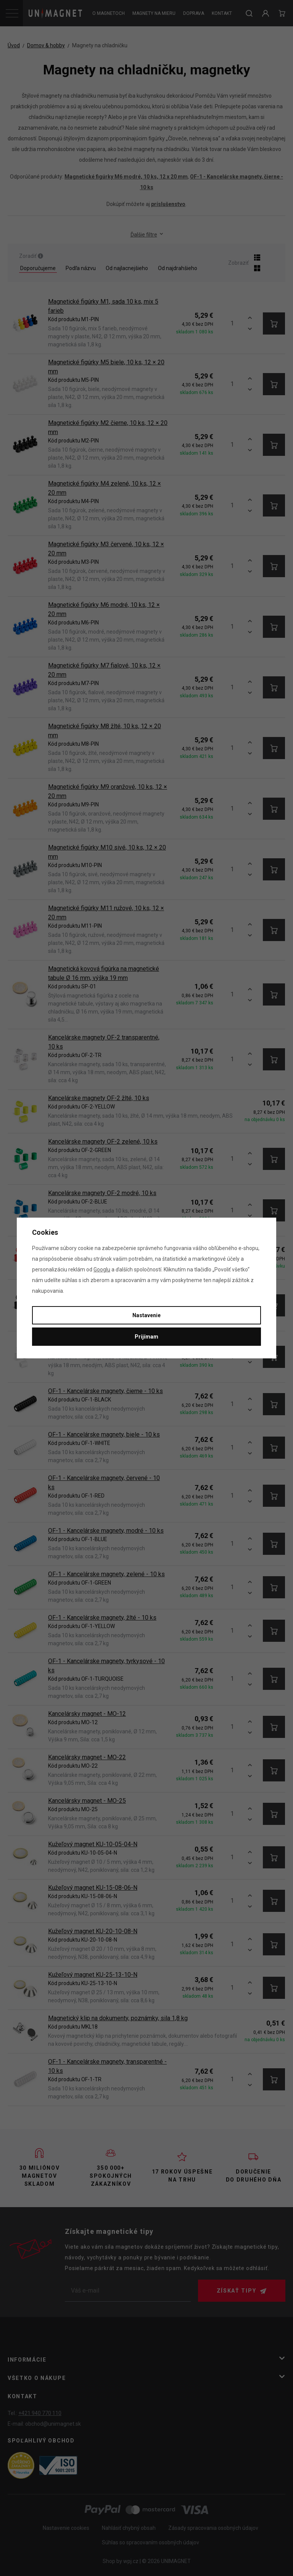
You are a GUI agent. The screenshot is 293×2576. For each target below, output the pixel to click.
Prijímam (146, 1337)
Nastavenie (146, 1315)
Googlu (101, 1269)
